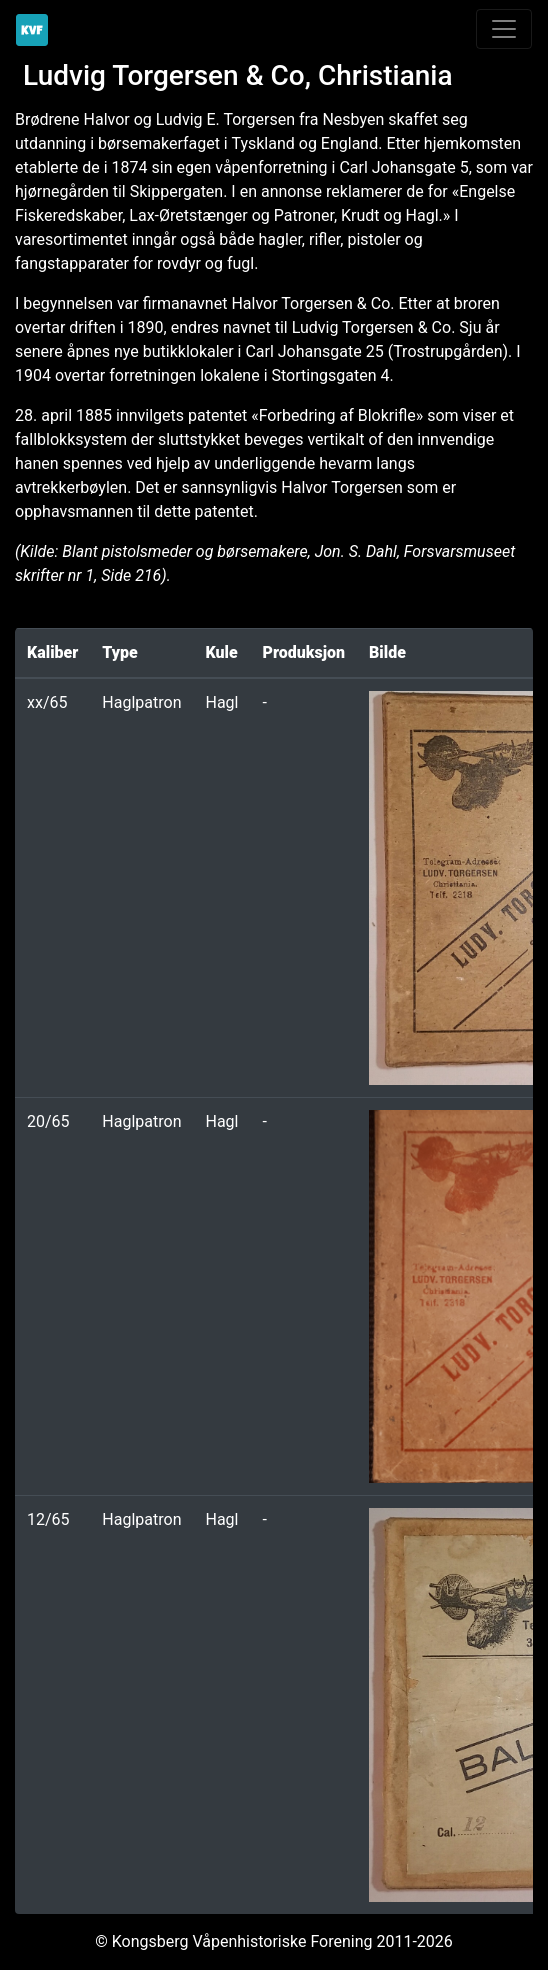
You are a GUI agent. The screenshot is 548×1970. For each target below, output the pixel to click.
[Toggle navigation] (504, 29)
